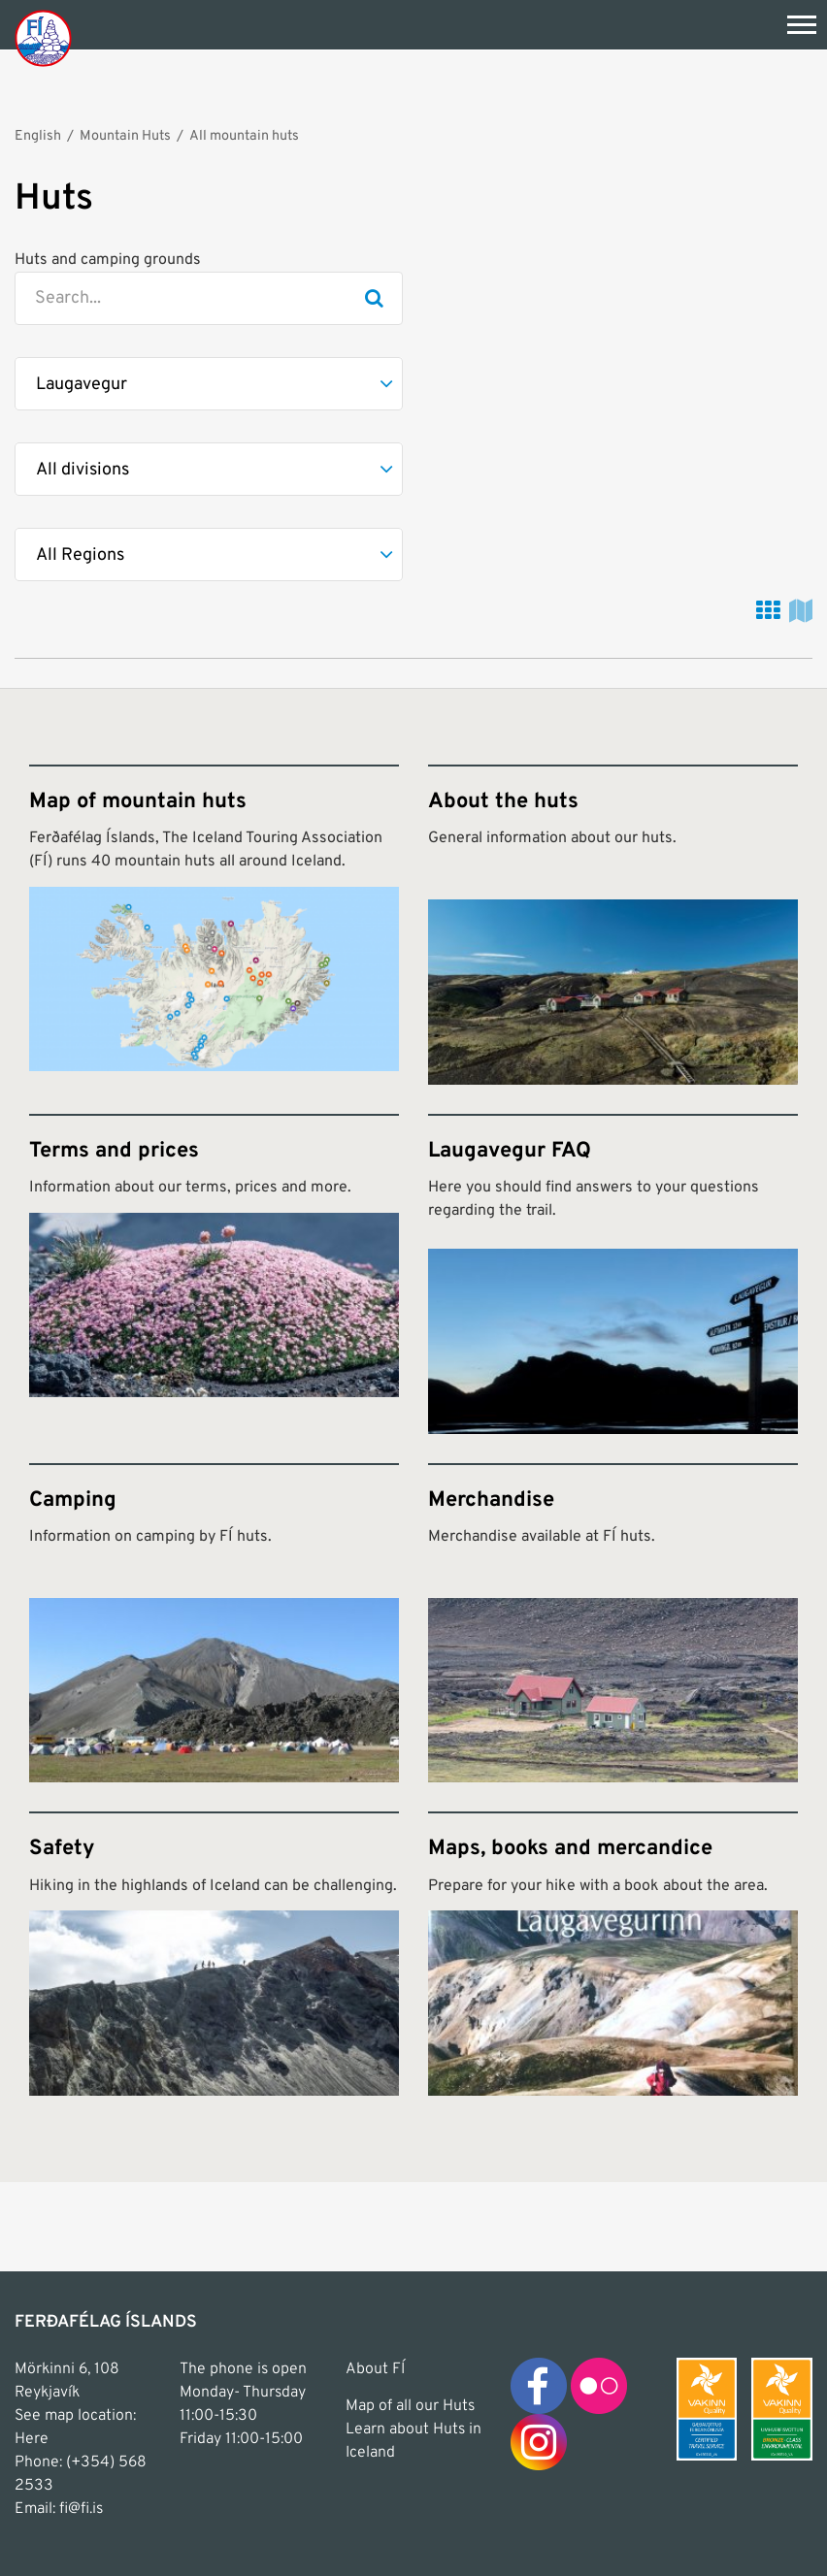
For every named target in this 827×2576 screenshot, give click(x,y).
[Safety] (214, 1953)
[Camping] (214, 1623)
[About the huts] (613, 925)
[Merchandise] (613, 1623)
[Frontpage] (43, 37)
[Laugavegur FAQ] (613, 1274)
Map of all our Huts (410, 2406)
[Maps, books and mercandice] (613, 1953)
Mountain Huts (125, 136)
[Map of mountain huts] (214, 925)
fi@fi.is (81, 2509)
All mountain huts (244, 136)
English (38, 136)
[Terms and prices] (214, 1274)
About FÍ (375, 2369)
